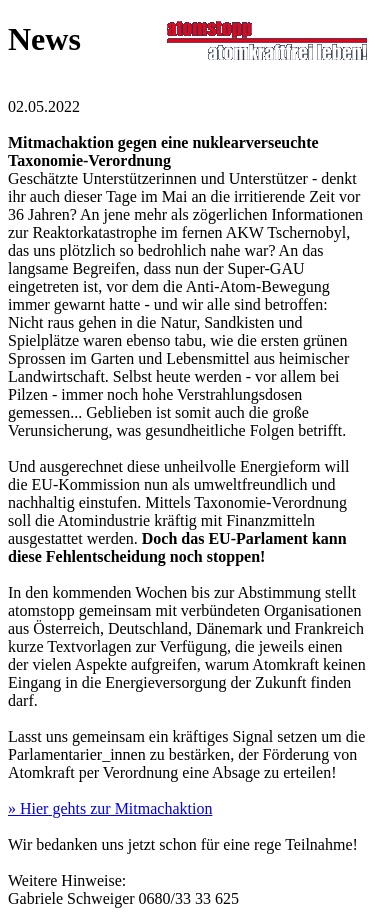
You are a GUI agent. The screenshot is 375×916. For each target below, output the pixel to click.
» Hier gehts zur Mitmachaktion (110, 808)
